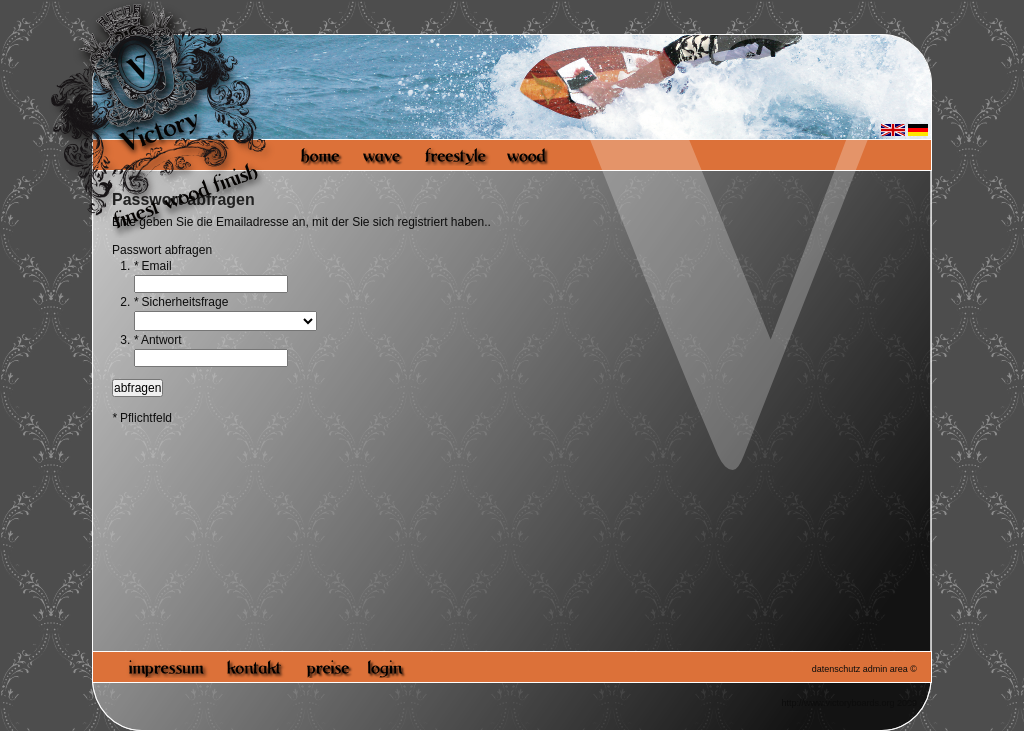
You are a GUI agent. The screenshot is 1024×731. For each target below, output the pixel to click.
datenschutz (836, 669)
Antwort (158, 340)
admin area (885, 669)
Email (153, 266)
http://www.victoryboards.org (837, 703)
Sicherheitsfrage (181, 302)
